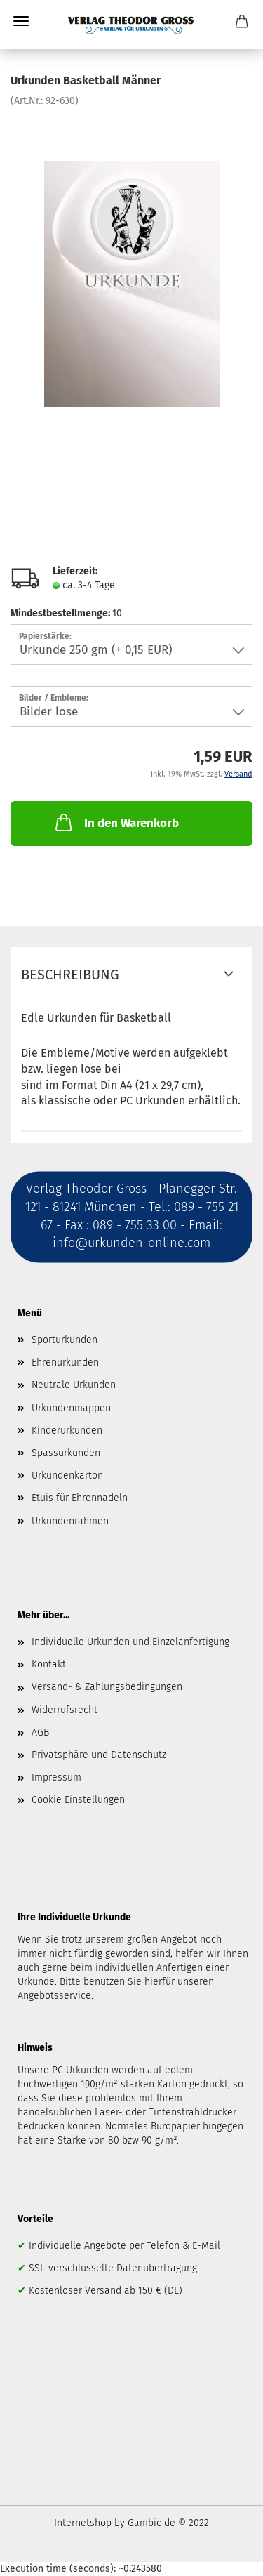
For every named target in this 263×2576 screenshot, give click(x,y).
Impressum (56, 1777)
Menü (21, 21)
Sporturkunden (64, 1340)
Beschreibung (70, 974)
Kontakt (49, 1664)
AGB (40, 1732)
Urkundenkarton (67, 1475)
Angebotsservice (54, 1996)
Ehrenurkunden (65, 1362)
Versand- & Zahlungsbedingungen (107, 1687)
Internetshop (83, 2523)
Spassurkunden (66, 1453)
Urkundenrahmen (70, 1521)
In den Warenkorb (116, 822)
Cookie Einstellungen (78, 1800)
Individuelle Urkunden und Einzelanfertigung (130, 1642)
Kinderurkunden (67, 1430)
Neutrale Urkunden (74, 1385)
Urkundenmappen (71, 1408)
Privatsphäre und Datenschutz (99, 1755)
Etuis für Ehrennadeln (80, 1498)
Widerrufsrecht (64, 1710)
